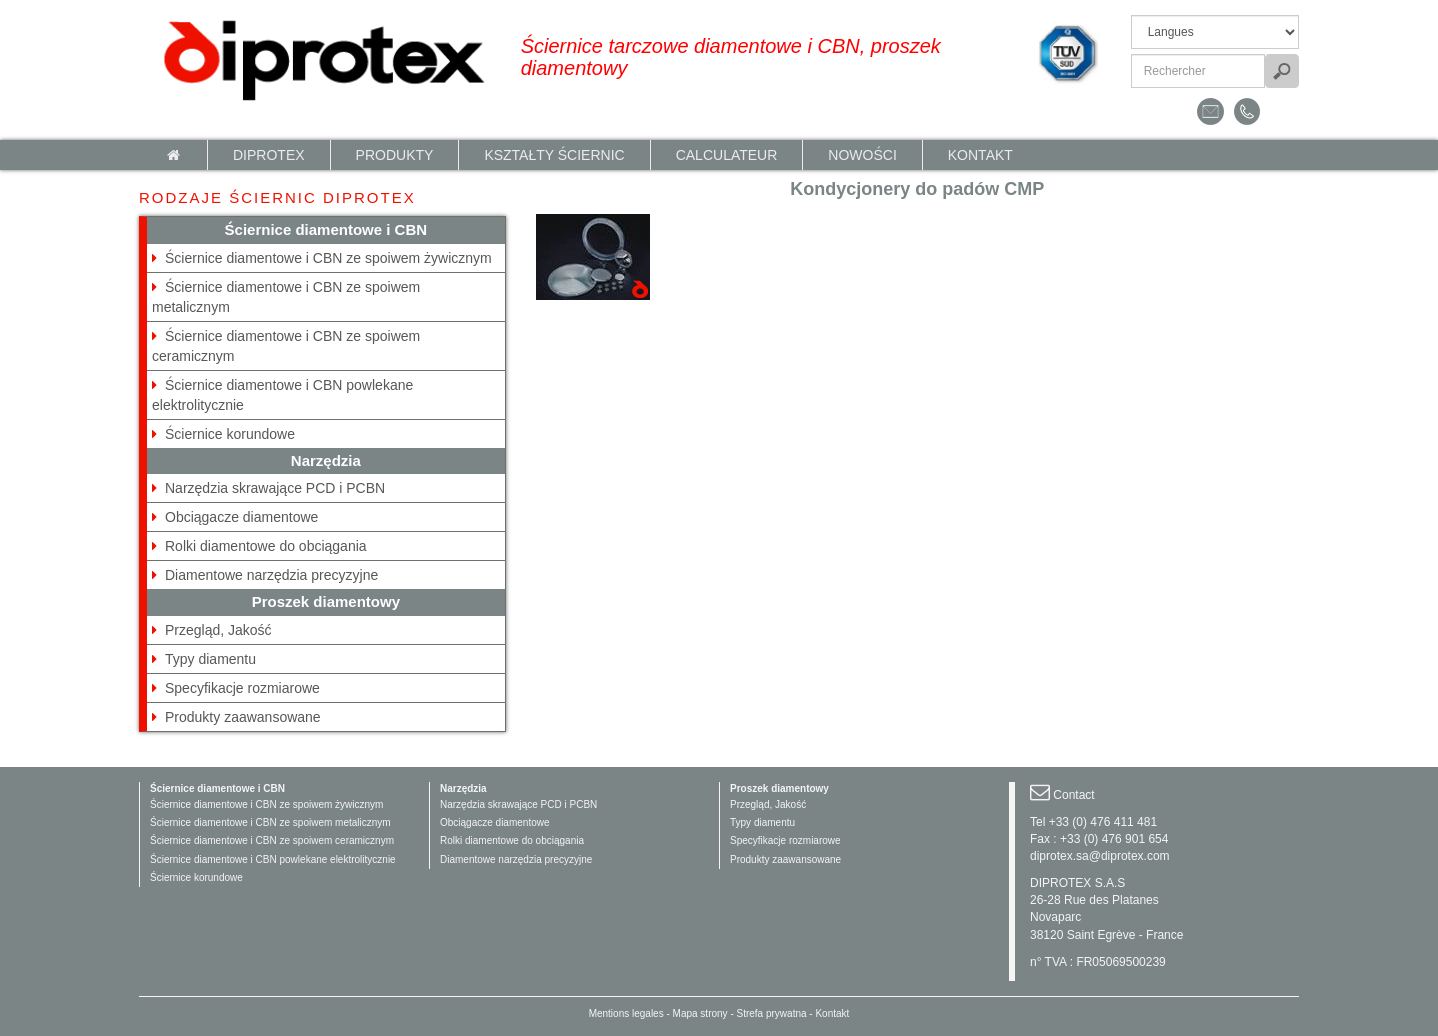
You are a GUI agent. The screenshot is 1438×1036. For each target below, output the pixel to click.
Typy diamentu (210, 659)
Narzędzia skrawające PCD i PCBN (275, 488)
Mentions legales (626, 1013)
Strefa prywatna (772, 1013)
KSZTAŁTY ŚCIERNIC (554, 155)
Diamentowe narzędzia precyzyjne (271, 575)
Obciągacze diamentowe (241, 517)
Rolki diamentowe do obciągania (266, 546)
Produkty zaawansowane (243, 717)
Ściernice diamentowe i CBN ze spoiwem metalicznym (270, 822)
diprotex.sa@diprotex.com (1100, 856)
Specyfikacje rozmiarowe (242, 688)
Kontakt (980, 155)
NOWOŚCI (862, 155)
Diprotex (269, 155)
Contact (1073, 795)
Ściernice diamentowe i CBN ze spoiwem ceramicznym (272, 840)
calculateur (727, 155)
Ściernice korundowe (230, 434)
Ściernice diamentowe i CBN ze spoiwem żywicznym (328, 258)
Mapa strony (700, 1013)
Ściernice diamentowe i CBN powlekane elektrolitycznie (273, 859)
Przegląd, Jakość (218, 630)
